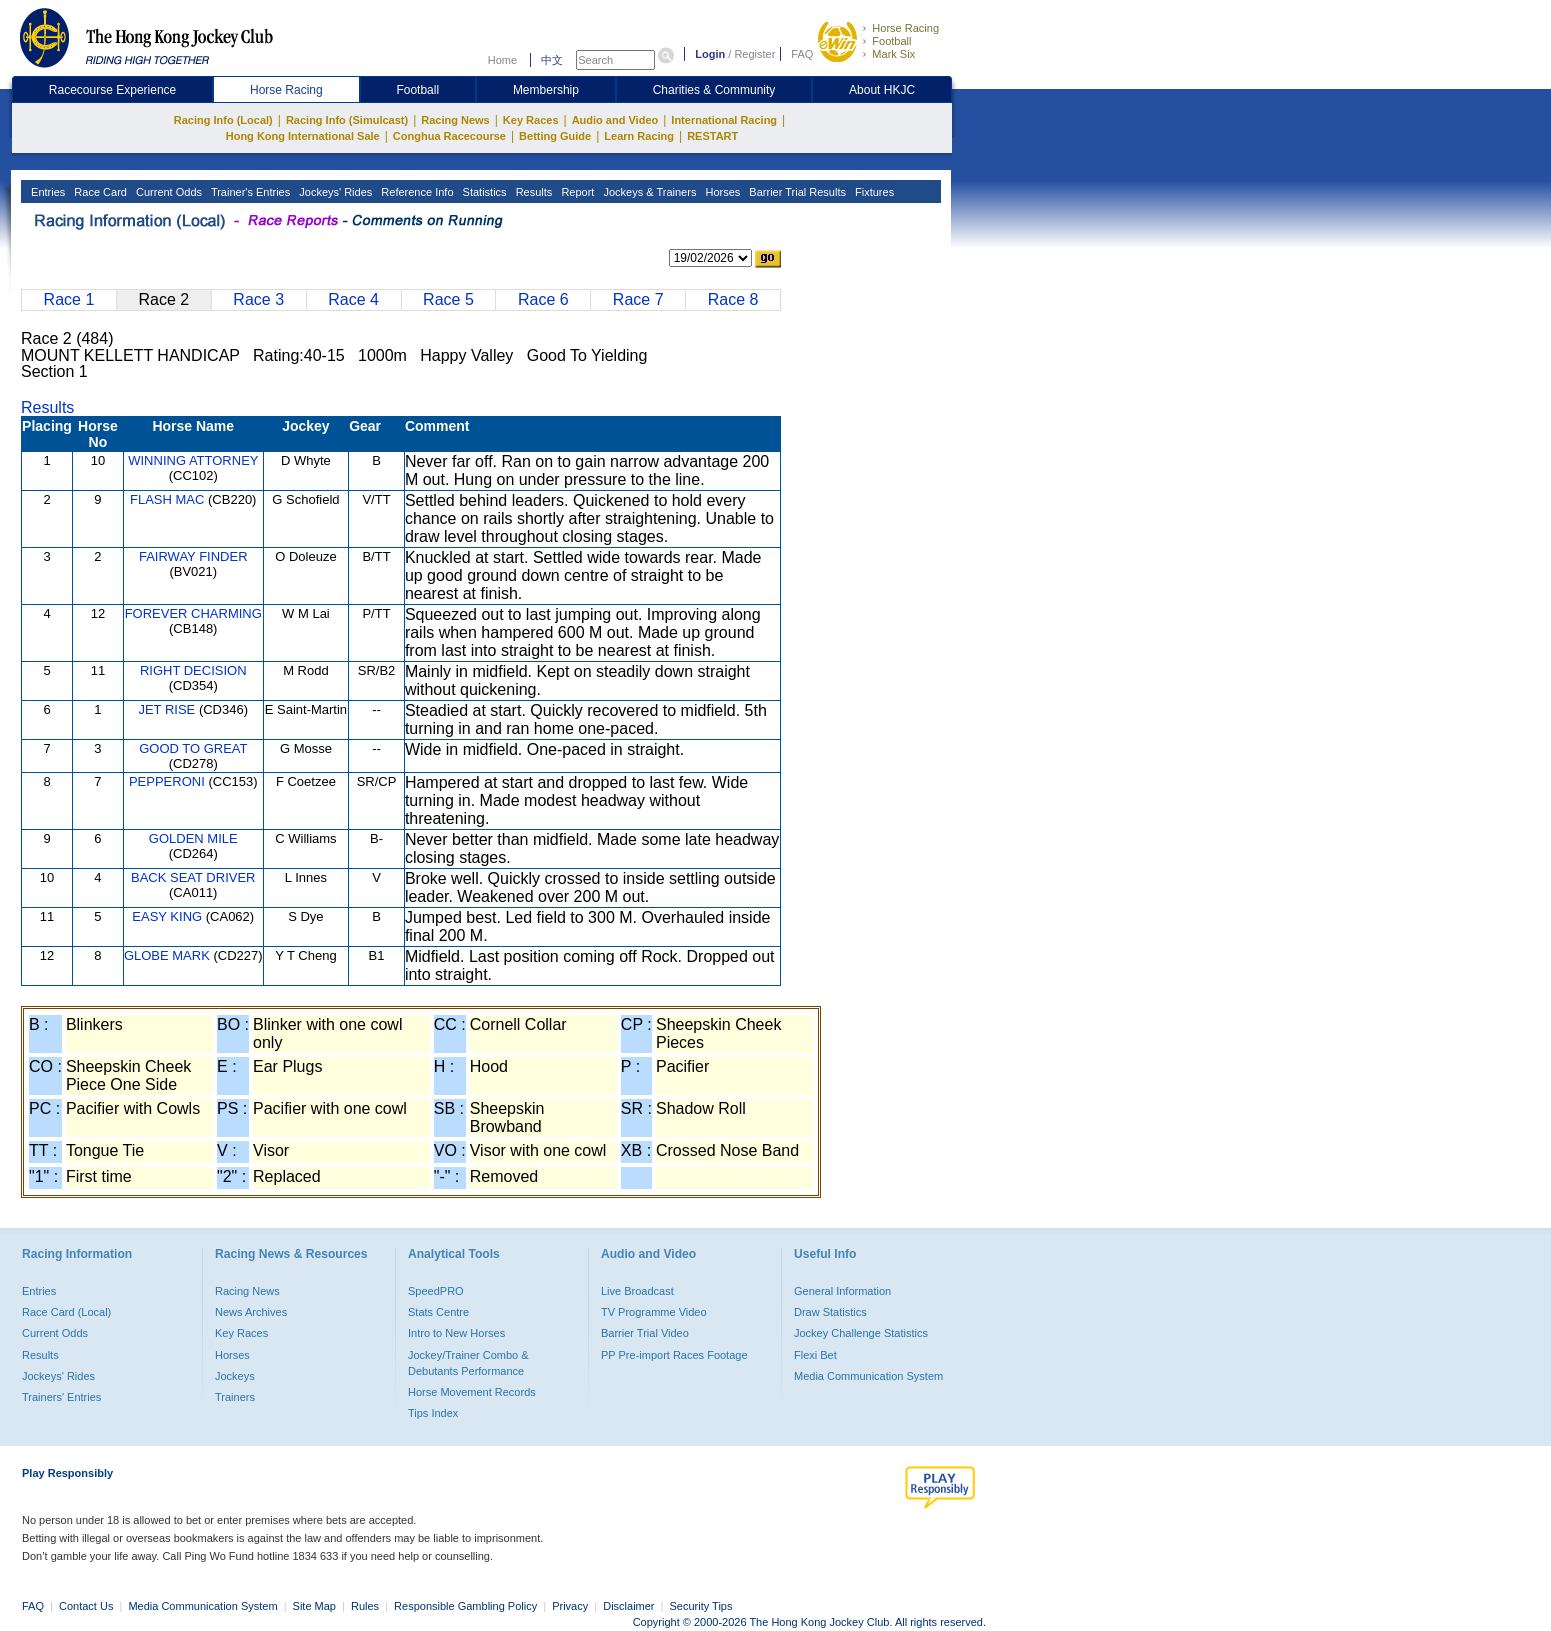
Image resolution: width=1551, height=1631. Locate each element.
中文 (552, 60)
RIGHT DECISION (193, 670)
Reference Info (415, 192)
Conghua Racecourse (449, 136)
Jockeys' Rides (334, 192)
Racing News (455, 120)
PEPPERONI (167, 781)
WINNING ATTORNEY (193, 460)
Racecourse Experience (112, 90)
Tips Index (433, 1413)
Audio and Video (615, 120)
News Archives (251, 1312)
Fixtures (873, 192)
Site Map (314, 1606)
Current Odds (167, 192)
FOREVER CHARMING (193, 613)
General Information (842, 1291)
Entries (46, 192)
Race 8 (733, 299)
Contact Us (86, 1606)
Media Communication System (868, 1376)
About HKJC (882, 90)
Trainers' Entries (61, 1397)
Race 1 (69, 299)
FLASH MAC (167, 499)
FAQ (802, 54)
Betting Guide (555, 136)
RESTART (712, 136)
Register (754, 54)
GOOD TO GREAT (193, 748)
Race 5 (448, 299)
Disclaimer (628, 1606)
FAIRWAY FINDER (193, 556)
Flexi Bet (815, 1355)
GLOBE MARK (167, 955)
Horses (721, 192)
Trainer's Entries (249, 192)
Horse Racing (905, 28)
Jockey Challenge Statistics (861, 1333)
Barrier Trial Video (645, 1333)
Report (576, 192)
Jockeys (235, 1376)
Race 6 (543, 299)
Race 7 (638, 299)
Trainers (235, 1397)
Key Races (531, 120)
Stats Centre (438, 1312)
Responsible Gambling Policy (465, 1606)
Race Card (99, 192)
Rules (366, 1606)
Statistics (483, 192)
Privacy (570, 1606)
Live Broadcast (637, 1291)
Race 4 (353, 299)
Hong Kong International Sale (303, 136)
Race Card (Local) (66, 1312)
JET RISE (166, 709)
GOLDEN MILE (193, 838)
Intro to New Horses (456, 1333)
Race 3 (258, 299)
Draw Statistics (830, 1312)
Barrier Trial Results (796, 192)
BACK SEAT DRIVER (193, 877)
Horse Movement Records (472, 1392)
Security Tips (701, 1606)
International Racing (724, 120)
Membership (546, 90)
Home (502, 60)
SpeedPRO (436, 1291)
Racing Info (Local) (223, 120)
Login (710, 54)
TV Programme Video (654, 1312)
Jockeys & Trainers (648, 192)
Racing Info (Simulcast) (347, 120)
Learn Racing (639, 136)
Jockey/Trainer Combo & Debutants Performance (468, 1363)
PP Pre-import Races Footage (674, 1355)
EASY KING (167, 916)
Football (891, 41)
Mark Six (893, 54)
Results (533, 192)
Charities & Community (714, 90)
